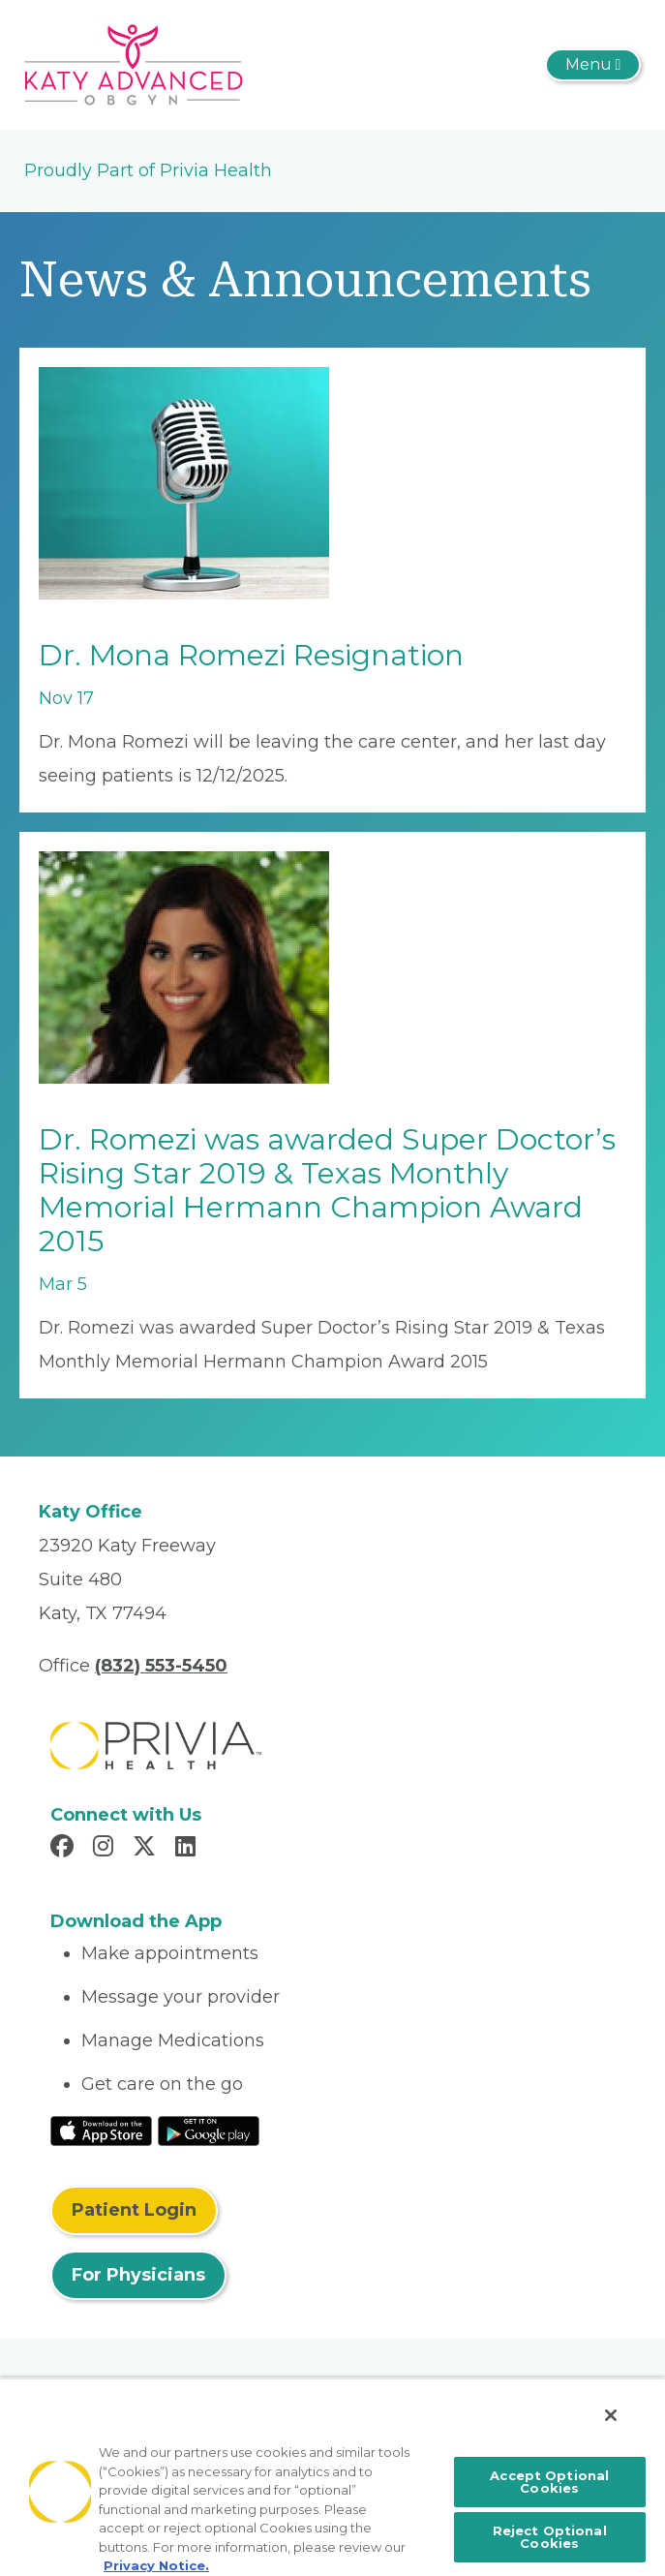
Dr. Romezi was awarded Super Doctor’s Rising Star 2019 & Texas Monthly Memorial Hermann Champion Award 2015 (327, 1190)
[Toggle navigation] (593, 64)
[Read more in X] (147, 1848)
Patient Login (134, 2210)
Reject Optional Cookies (550, 2537)
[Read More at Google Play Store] (208, 2129)
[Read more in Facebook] (64, 1848)
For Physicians (138, 2274)
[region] (332, 2476)
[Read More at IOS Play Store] (101, 2129)
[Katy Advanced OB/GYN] (133, 64)
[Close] (610, 2415)
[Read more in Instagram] (106, 1848)
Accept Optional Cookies (549, 2482)
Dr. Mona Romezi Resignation (251, 655)
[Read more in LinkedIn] (188, 1848)
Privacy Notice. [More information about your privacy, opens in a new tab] (156, 2565)
